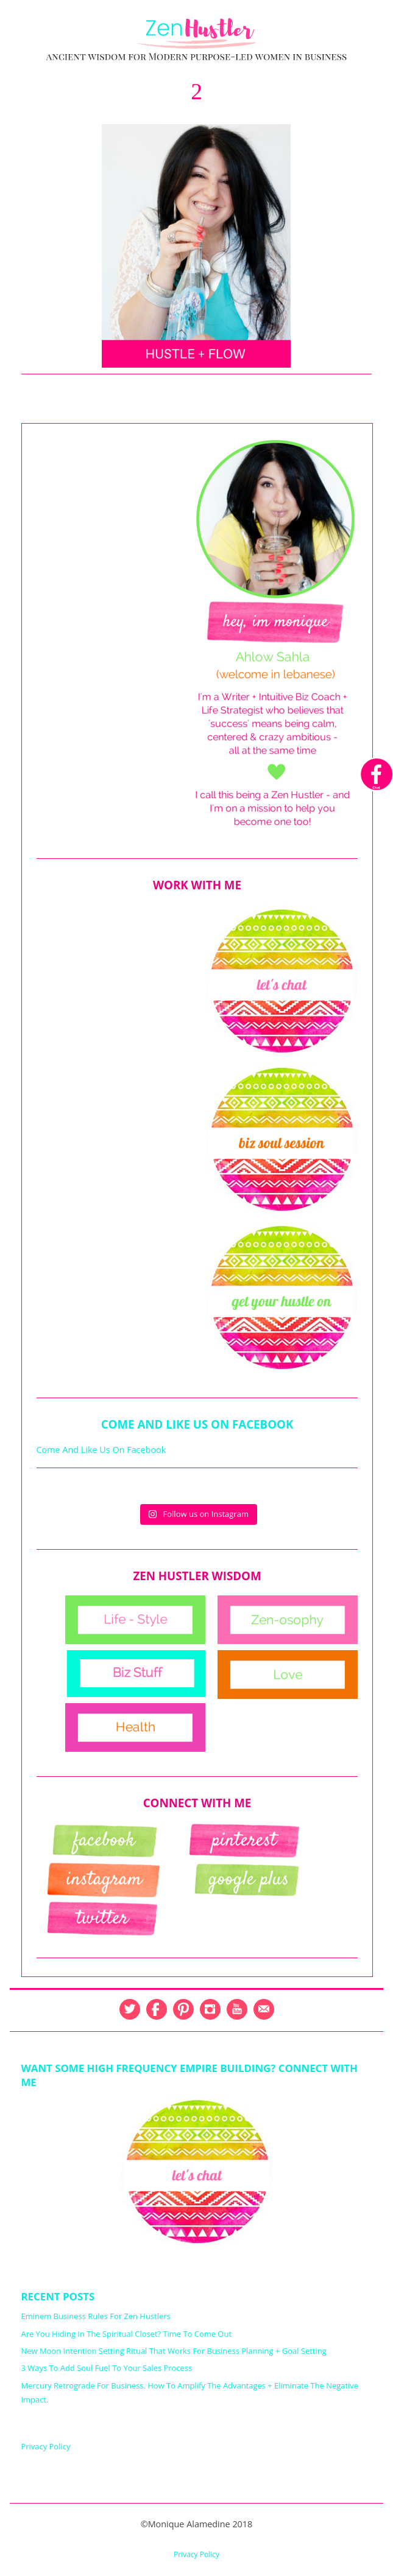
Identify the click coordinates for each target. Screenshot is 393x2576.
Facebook (156, 2009)
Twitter (129, 2009)
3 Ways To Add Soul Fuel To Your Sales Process (107, 2367)
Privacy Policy (46, 2446)
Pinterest (183, 2009)
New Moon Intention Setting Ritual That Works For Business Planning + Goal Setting (174, 2350)
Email (263, 2009)
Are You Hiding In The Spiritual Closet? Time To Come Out (126, 2333)
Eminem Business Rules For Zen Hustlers (96, 2316)
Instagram (210, 2009)
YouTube (237, 2009)
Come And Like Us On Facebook (197, 1424)
